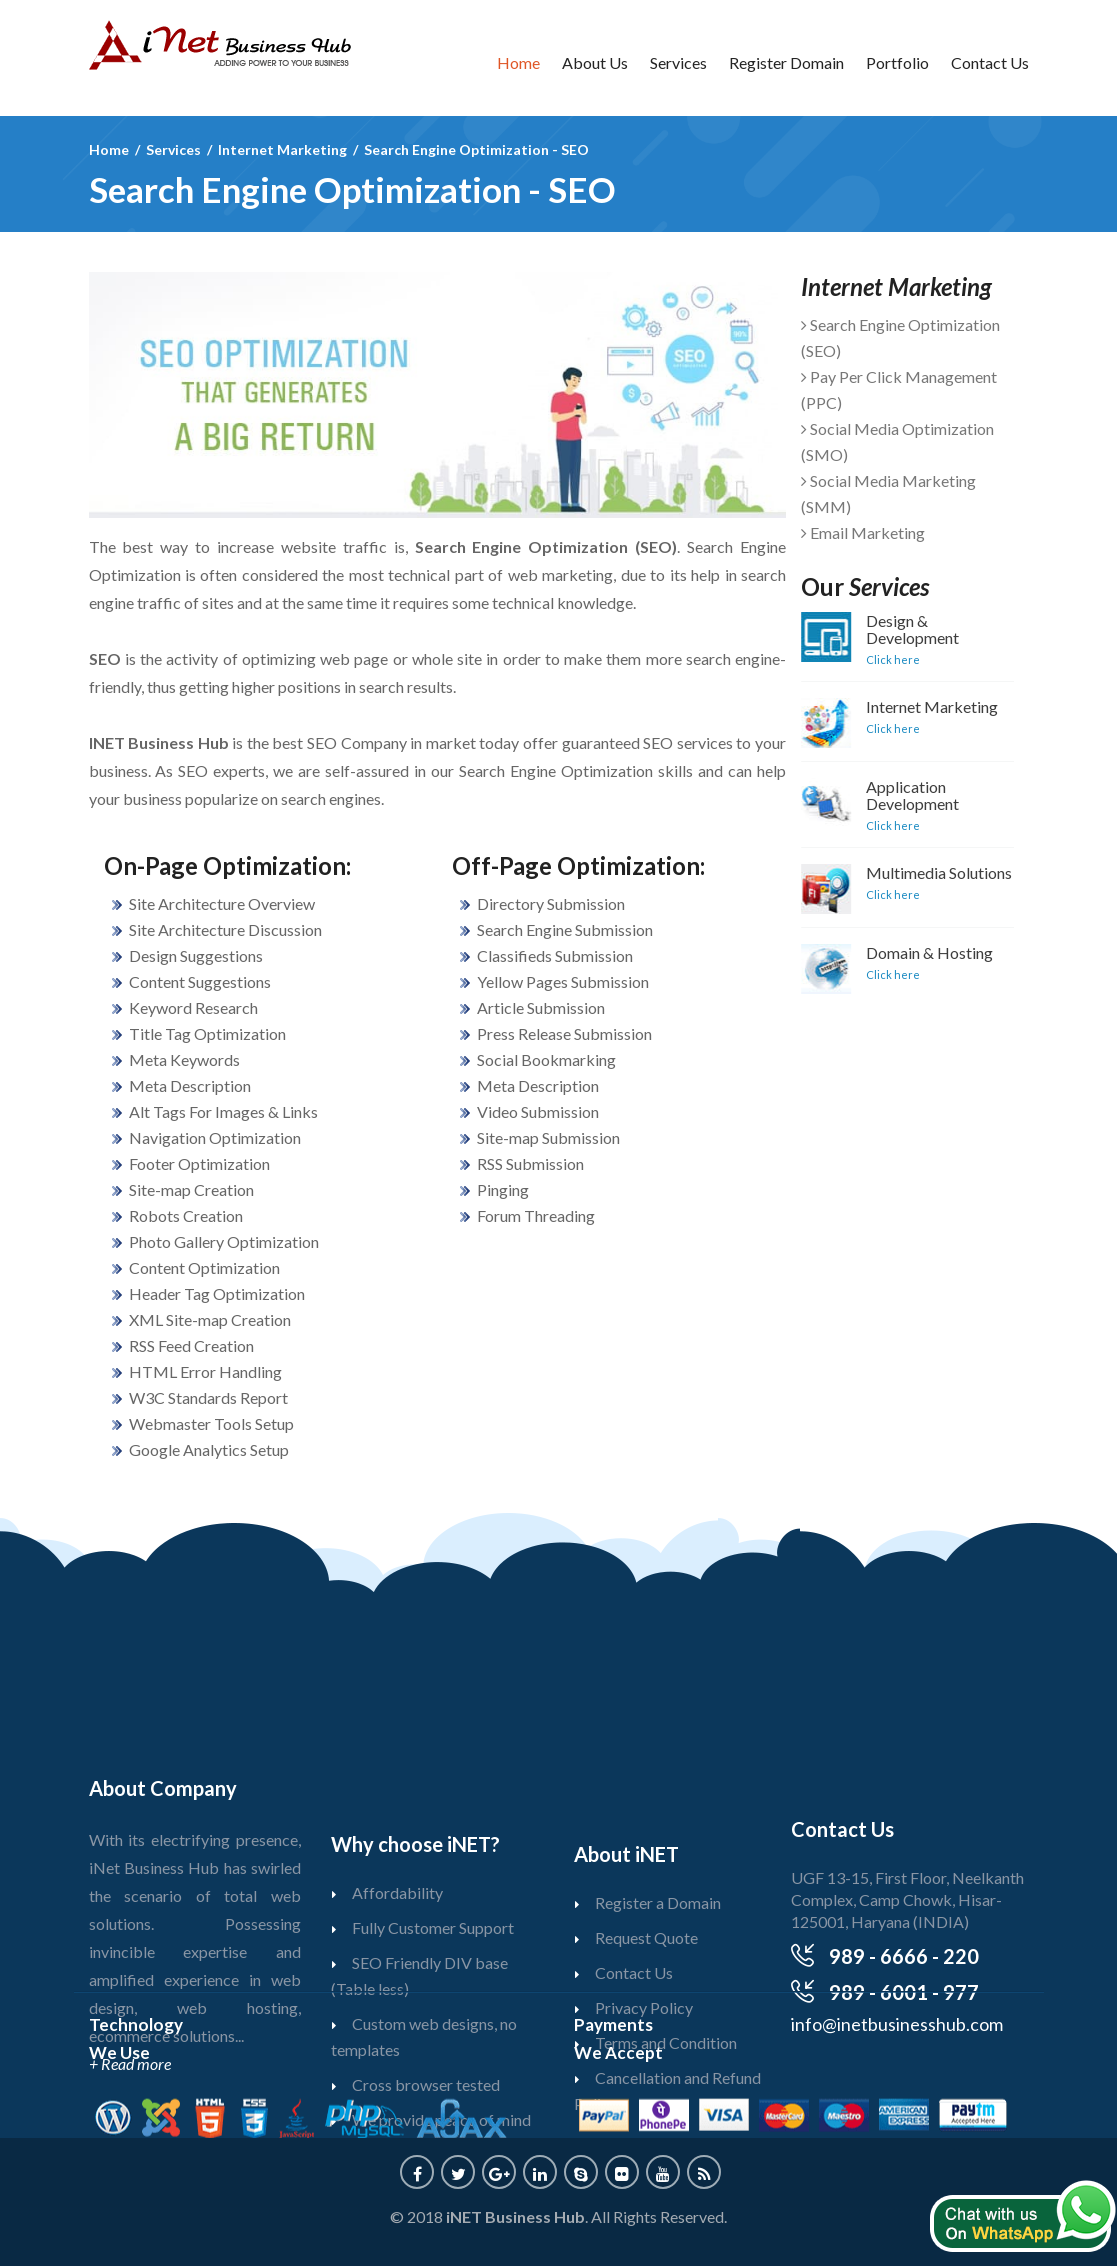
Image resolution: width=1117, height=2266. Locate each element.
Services (678, 62)
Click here (875, 659)
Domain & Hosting (911, 952)
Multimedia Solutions (921, 872)
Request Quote (646, 1984)
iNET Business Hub (515, 2216)
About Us (595, 62)
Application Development (894, 795)
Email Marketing (845, 532)
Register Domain (786, 62)
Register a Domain (658, 1949)
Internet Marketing (914, 706)
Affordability (397, 1961)
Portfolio (897, 62)
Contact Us (990, 62)
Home (518, 62)
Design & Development (894, 629)
